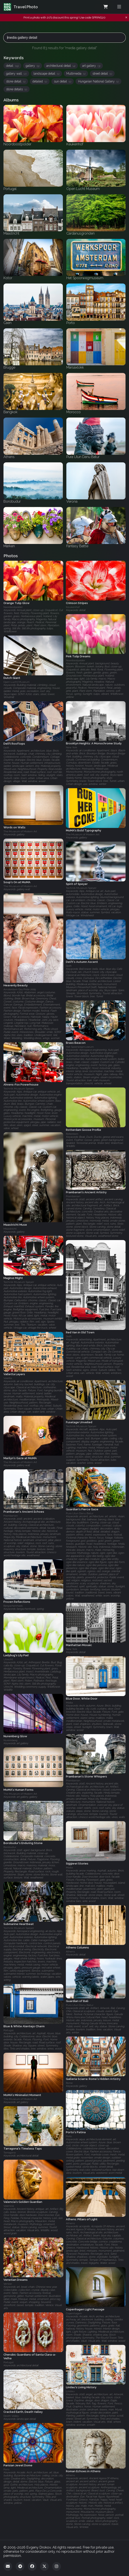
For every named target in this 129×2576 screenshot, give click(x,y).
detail (12, 65)
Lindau (70, 2391)
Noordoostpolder (13, 607)
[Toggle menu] (119, 7)
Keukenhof (73, 607)
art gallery (91, 65)
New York (71, 747)
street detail (102, 73)
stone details (16, 89)
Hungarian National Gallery (98, 81)
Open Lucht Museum (16, 681)
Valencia (8, 2206)
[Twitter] (44, 2566)
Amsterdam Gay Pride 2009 (19, 989)
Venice (7, 2284)
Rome (69, 2082)
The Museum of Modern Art (20, 831)
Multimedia (75, 73)
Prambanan (73, 1196)
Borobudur (9, 1847)
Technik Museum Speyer (81, 887)
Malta (69, 1702)
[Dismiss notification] (126, 17)
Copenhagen (74, 2313)
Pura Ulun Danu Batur (79, 1513)
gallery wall (16, 73)
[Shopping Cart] (105, 7)
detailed (39, 81)
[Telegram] (20, 2566)
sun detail (62, 81)
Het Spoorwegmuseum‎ (80, 1046)
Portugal (8, 2030)
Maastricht (10, 1228)
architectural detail (60, 65)
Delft (6, 747)
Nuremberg (10, 1740)
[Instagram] (56, 2566)
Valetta (7, 1378)
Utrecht (8, 1659)
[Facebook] (32, 2566)
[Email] (7, 2566)
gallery (32, 65)
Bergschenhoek (13, 1605)
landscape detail (46, 73)
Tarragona (9, 2152)
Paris (6, 2469)
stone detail (15, 81)
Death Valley (11, 2415)
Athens (70, 1951)
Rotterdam (72, 1133)
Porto (69, 2136)
